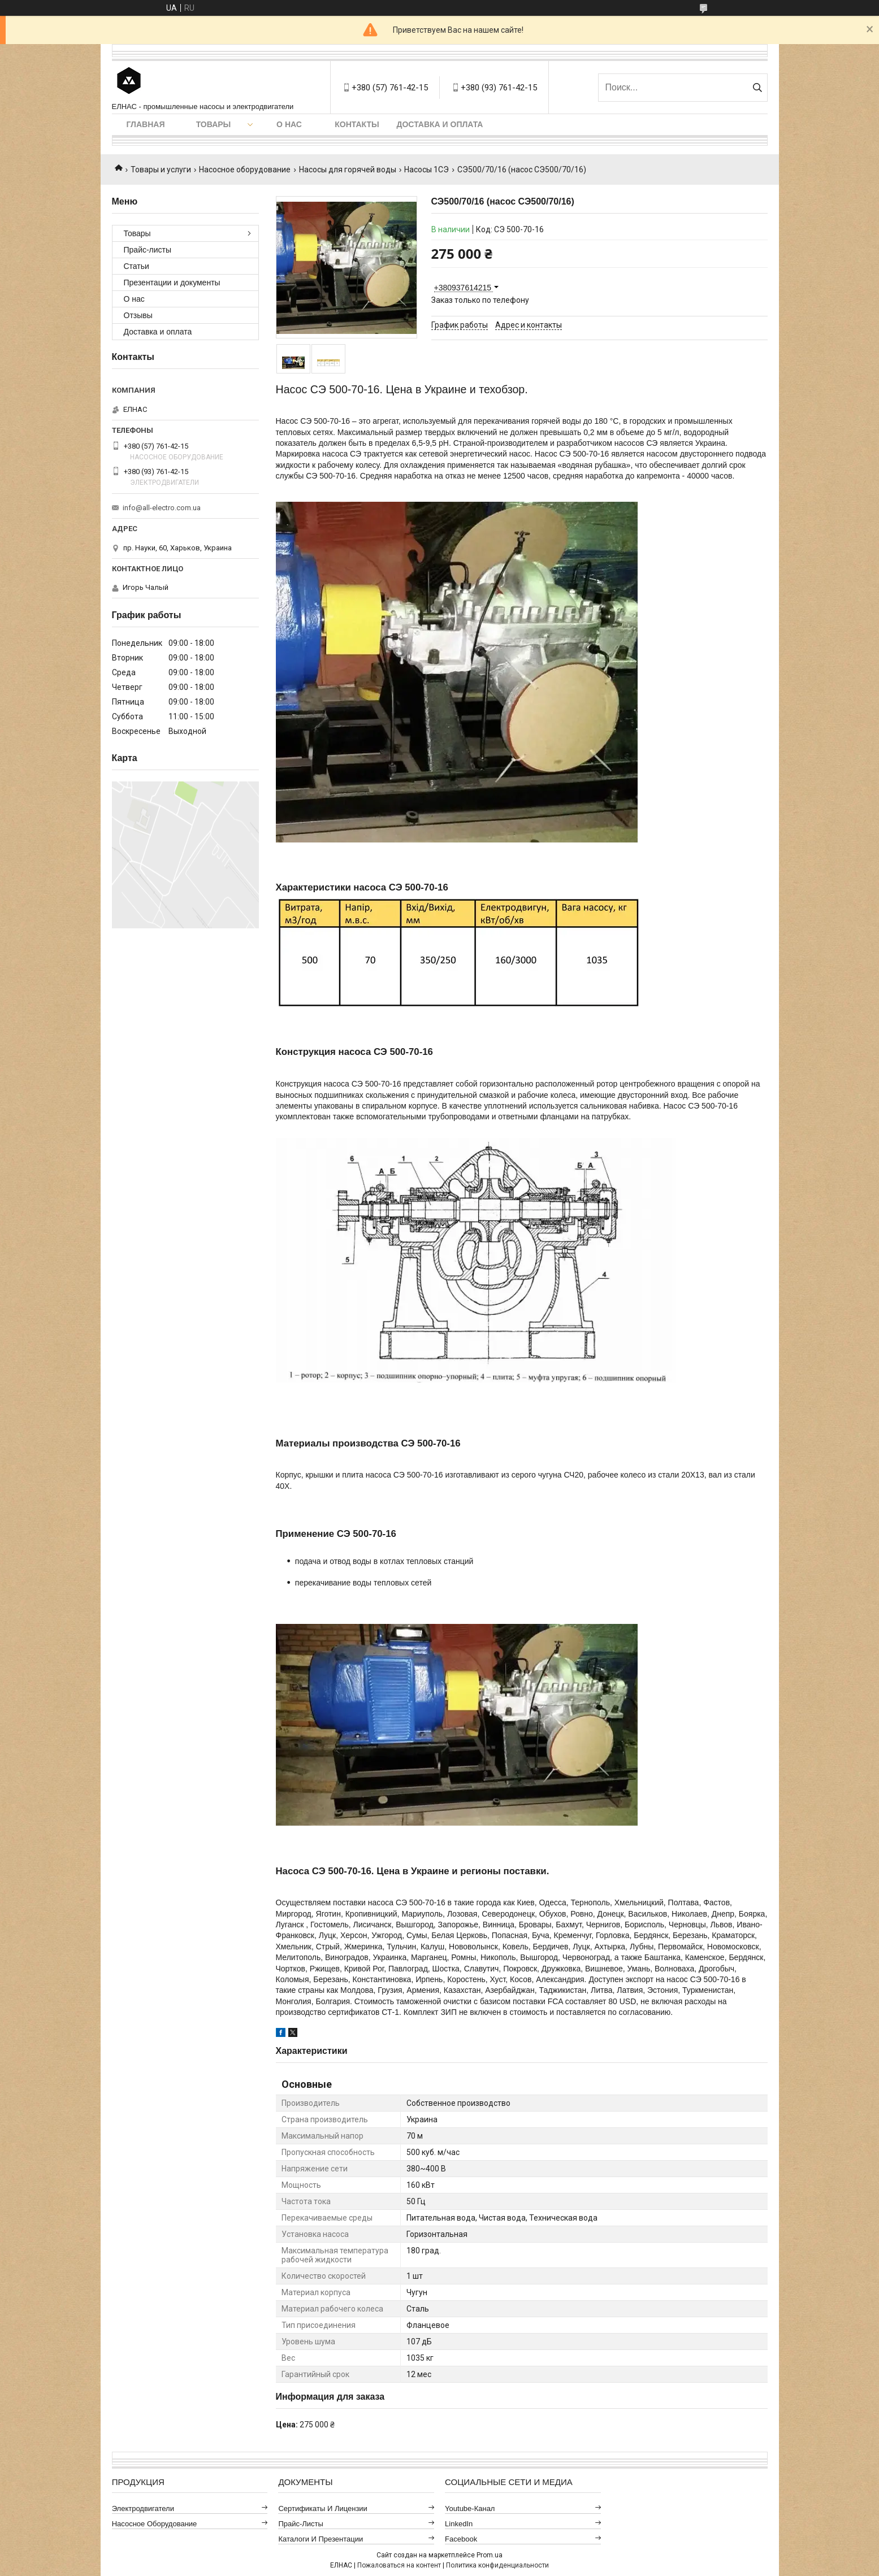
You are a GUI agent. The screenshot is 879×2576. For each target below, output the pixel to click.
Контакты (357, 124)
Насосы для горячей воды (347, 169)
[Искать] (758, 87)
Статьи (136, 266)
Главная (146, 124)
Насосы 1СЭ (426, 169)
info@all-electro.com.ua (162, 507)
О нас (289, 124)
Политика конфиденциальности (497, 2565)
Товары (213, 124)
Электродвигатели (143, 2508)
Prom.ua (490, 2555)
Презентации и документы (172, 282)
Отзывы (138, 315)
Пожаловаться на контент (399, 2565)
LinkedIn (459, 2523)
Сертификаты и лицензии (322, 2508)
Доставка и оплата (440, 124)
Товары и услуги (161, 169)
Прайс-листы (148, 249)
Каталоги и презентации (320, 2539)
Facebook (461, 2539)
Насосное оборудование (245, 169)
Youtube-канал (470, 2508)
